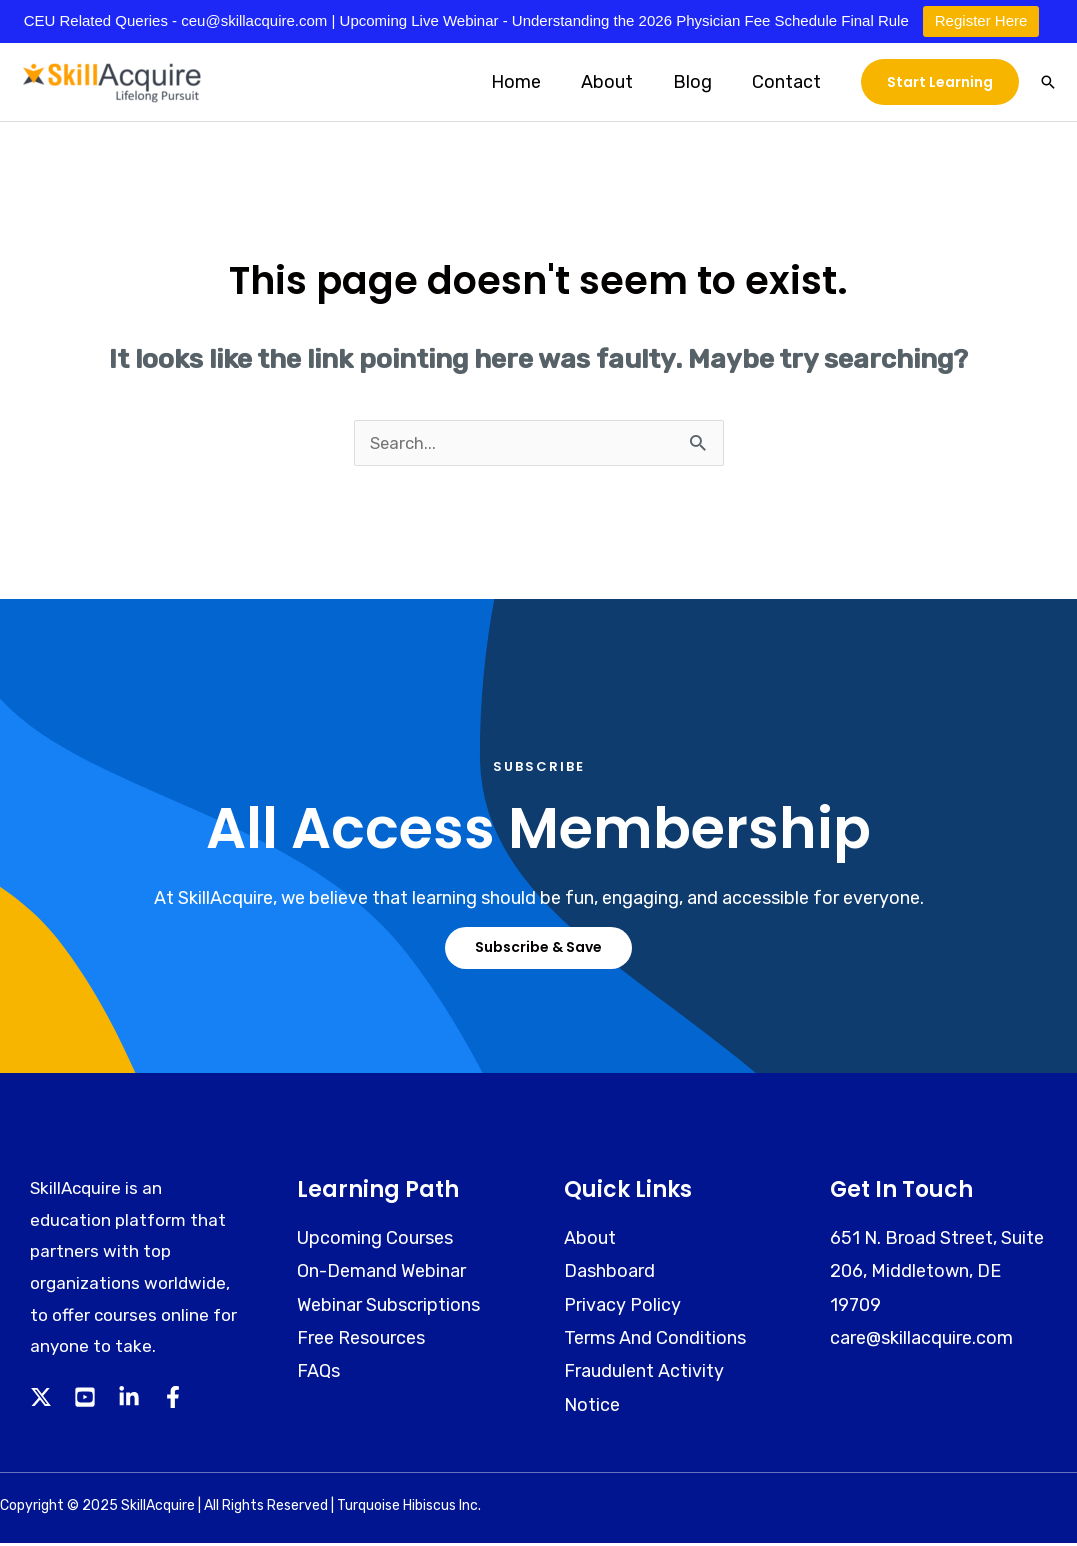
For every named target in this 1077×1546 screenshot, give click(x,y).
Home (530, 82)
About (617, 82)
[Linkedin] (129, 1400)
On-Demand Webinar (381, 1274)
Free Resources (361, 1341)
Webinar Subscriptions (388, 1308)
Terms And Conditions (655, 1341)
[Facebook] (173, 1400)
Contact (788, 82)
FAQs (318, 1374)
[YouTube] (85, 1400)
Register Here (981, 20)
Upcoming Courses (375, 1241)
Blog (698, 82)
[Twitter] (41, 1400)
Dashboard (609, 1274)
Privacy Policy (622, 1308)
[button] (940, 82)
